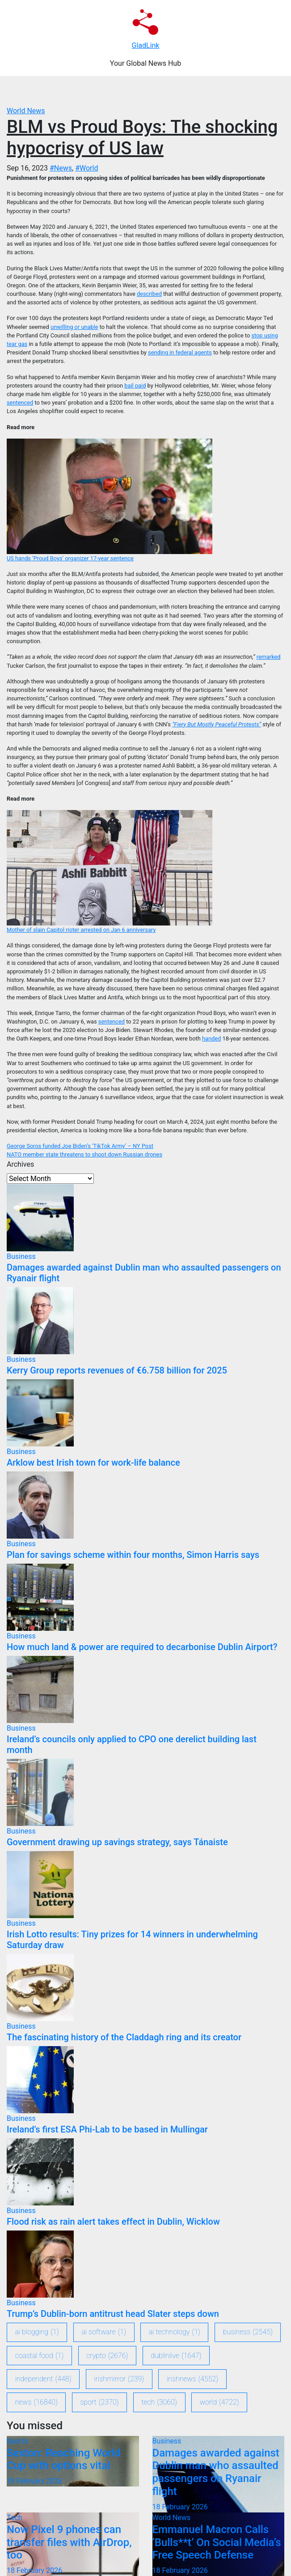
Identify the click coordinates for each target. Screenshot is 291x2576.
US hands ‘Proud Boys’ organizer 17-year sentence (70, 558)
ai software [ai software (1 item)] (103, 2332)
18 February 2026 (34, 2481)
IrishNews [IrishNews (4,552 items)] (192, 2379)
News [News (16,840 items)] (36, 2402)
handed (211, 1038)
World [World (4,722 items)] (219, 2402)
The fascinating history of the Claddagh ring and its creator (124, 2037)
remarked (269, 656)
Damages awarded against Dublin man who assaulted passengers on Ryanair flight (215, 2472)
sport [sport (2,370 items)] (99, 2402)
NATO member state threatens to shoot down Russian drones (84, 1154)
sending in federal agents (180, 352)
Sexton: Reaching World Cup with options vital (64, 2459)
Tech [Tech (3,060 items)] (159, 2402)
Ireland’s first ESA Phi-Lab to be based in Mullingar (107, 2129)
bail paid (135, 385)
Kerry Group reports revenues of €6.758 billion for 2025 (117, 1370)
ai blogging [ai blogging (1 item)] (37, 2332)
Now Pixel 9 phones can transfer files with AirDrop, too (69, 2542)
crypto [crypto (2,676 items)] (107, 2355)
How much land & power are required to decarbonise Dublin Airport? (142, 1647)
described (149, 293)
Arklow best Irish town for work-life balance (93, 1462)
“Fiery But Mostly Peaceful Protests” (216, 724)
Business (21, 1256)
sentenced (20, 402)
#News (61, 168)
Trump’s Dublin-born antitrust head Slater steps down (113, 2313)
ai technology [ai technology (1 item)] (174, 2332)
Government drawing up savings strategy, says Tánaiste (117, 1842)
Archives (20, 1164)
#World (86, 168)
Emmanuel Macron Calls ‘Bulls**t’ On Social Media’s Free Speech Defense (216, 2542)
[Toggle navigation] (150, 91)
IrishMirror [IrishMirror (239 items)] (119, 2379)
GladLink (146, 45)
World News (26, 111)
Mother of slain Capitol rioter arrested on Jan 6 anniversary (81, 929)
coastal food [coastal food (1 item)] (39, 2355)
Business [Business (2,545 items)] (248, 2332)
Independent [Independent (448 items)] (43, 2379)
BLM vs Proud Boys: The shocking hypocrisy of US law (142, 137)
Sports (17, 2441)
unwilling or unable (74, 327)
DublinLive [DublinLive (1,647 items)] (176, 2355)
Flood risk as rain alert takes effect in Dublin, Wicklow (113, 2221)
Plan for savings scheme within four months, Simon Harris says (133, 1554)
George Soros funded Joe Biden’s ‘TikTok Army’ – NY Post (80, 1146)
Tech (14, 2517)
